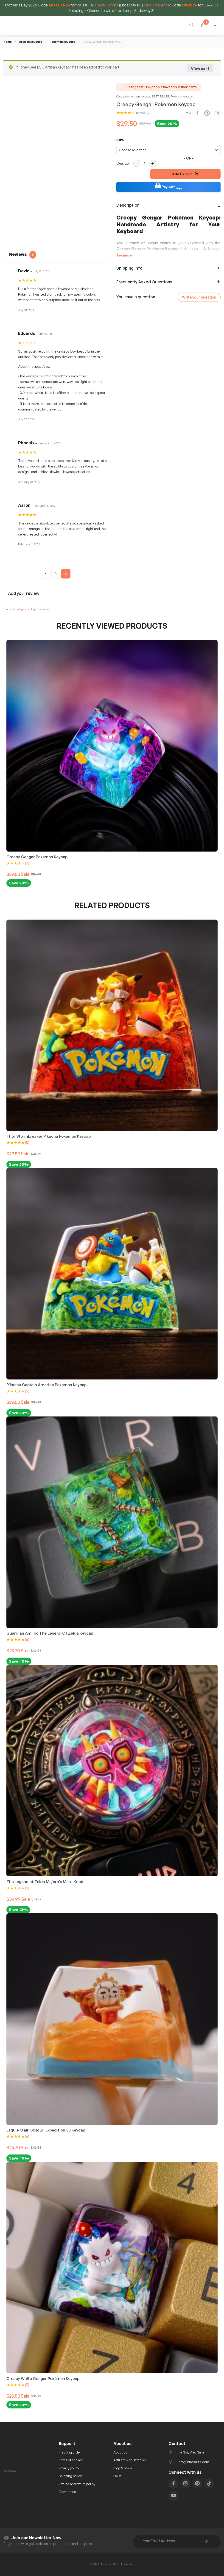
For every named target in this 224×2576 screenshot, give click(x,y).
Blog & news (122, 2468)
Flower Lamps (106, 5)
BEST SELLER (160, 96)
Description (128, 205)
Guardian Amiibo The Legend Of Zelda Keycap (49, 1633)
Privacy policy (69, 2468)
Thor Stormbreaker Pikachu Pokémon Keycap (48, 1136)
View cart (200, 68)
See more (124, 255)
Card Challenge (157, 5)
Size (120, 140)
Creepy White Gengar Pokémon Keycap (42, 2378)
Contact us (67, 2492)
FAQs (117, 2476)
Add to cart (182, 174)
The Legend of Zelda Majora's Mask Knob (44, 1881)
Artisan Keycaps (30, 41)
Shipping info (129, 268)
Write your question (199, 297)
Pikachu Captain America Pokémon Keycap (46, 1384)
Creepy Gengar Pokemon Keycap (36, 856)
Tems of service (71, 2460)
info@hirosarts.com (193, 2462)
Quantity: (123, 163)
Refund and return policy (77, 2484)
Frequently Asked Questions (144, 281)
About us (120, 2452)
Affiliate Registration (129, 2460)
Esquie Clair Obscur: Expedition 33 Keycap (45, 2130)
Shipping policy (70, 2476)
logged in (25, 609)
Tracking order (70, 2452)
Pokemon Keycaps (62, 41)
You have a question (135, 296)
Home (7, 41)
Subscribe (206, 2541)
